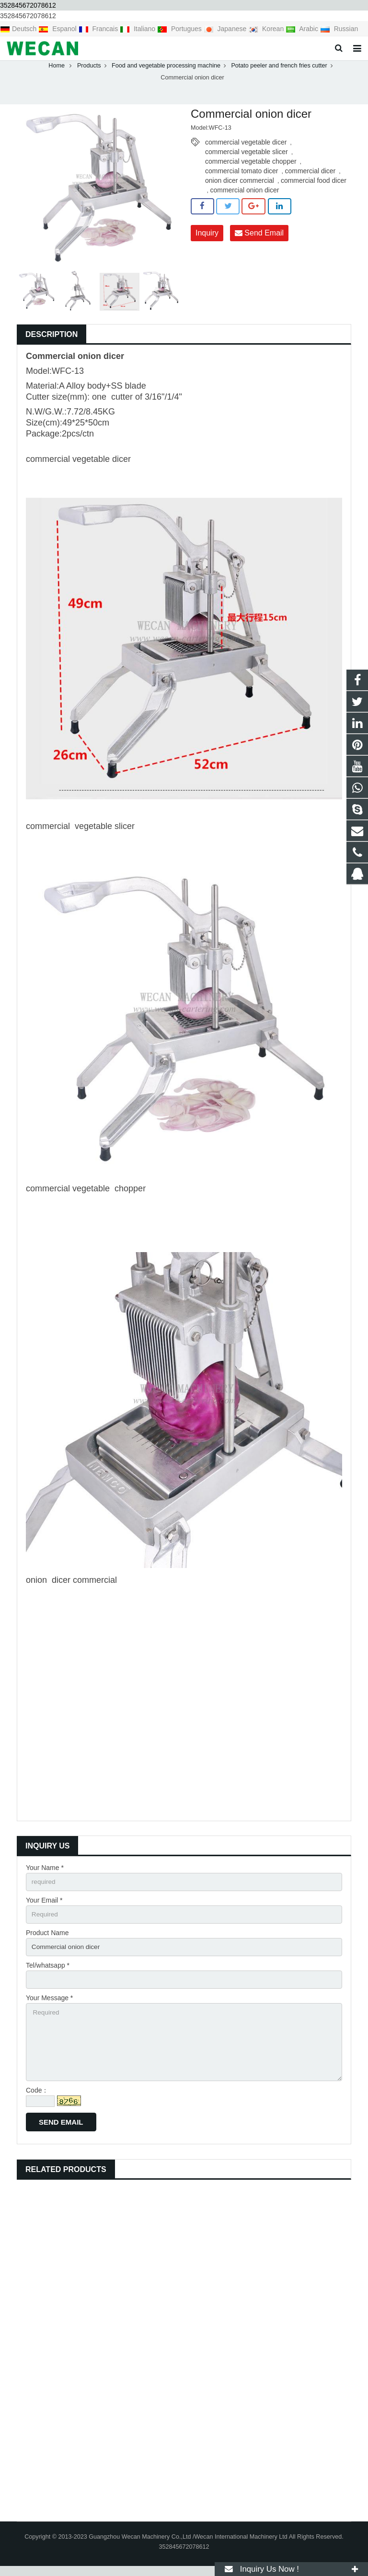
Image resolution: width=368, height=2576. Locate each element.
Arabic (303, 29)
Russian (339, 29)
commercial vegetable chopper (251, 166)
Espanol (58, 29)
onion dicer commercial (239, 186)
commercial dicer (310, 176)
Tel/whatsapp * (47, 1972)
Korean (267, 29)
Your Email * (44, 1906)
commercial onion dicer (244, 195)
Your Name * (45, 1873)
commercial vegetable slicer (246, 157)
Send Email (259, 238)
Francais (99, 29)
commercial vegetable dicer (246, 147)
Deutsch (19, 29)
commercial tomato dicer (241, 176)
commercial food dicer (313, 186)
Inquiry (207, 238)
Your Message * (49, 2005)
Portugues (180, 29)
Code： (37, 2100)
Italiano (138, 29)
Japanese (226, 29)
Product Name (47, 1939)
